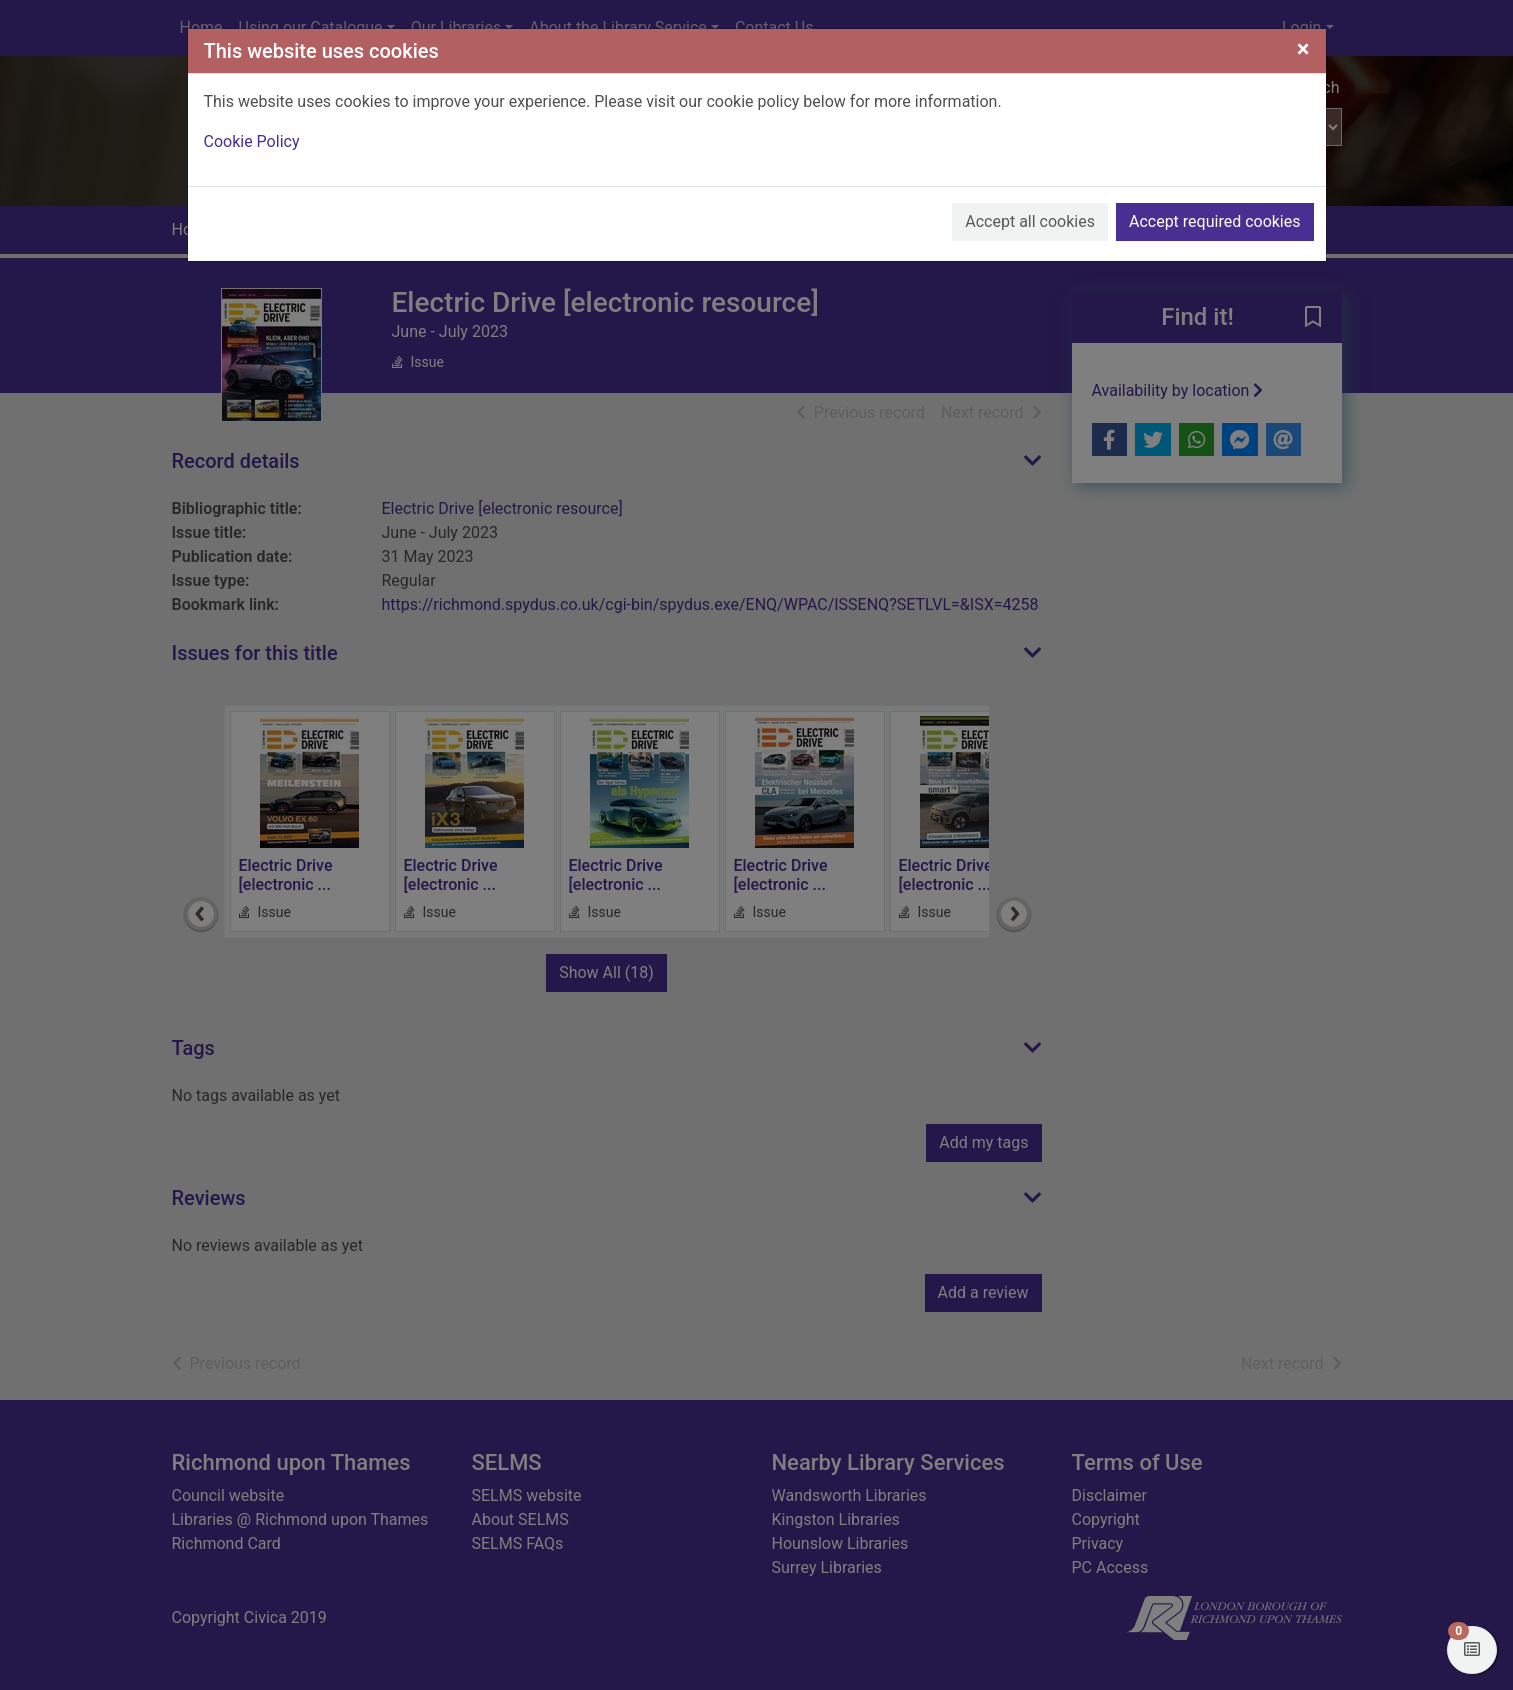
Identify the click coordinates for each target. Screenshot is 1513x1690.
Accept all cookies (1030, 221)
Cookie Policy (252, 141)
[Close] (1303, 49)
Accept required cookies (1215, 221)
